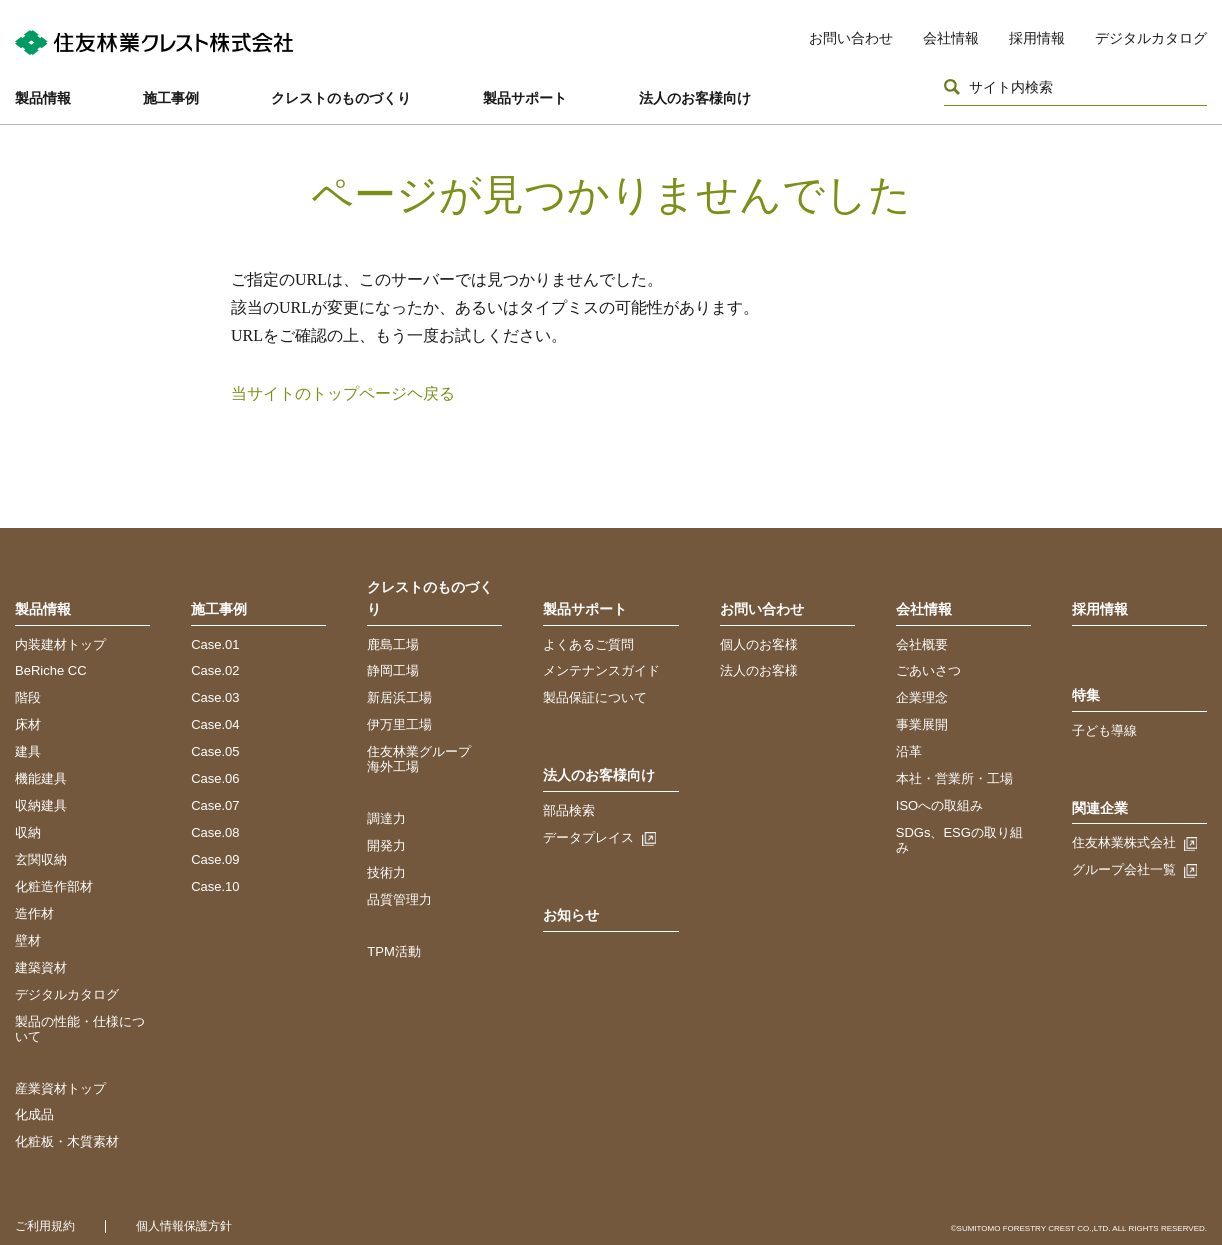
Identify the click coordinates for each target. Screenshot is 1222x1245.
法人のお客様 (759, 670)
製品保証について (595, 697)
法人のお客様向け (695, 98)
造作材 (34, 913)
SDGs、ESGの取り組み (959, 840)
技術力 (386, 872)
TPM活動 (393, 951)
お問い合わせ (851, 38)
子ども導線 (1104, 730)
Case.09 (215, 859)
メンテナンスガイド (601, 670)
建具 (28, 751)
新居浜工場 (399, 697)
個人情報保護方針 (184, 1226)
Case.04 (215, 724)
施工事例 (171, 98)
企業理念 (922, 697)
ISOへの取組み (939, 805)
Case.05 (215, 751)
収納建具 (41, 805)
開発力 (386, 845)
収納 (28, 832)
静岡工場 (393, 670)
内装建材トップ (60, 644)
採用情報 (1037, 38)
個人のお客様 (759, 644)
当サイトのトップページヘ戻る (343, 393)
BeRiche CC (51, 670)
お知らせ (571, 915)
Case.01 (215, 644)
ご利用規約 (45, 1226)
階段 (28, 697)
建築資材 (41, 967)
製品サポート (525, 98)
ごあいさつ (928, 670)
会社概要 (922, 644)
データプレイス (588, 837)
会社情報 (951, 38)
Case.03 (215, 697)
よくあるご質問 (588, 644)
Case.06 (215, 778)
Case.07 (215, 805)
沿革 (909, 751)
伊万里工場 (399, 724)
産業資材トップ (60, 1088)
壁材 (28, 940)
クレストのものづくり (341, 98)
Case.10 (215, 886)
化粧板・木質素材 (67, 1141)
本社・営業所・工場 (954, 778)
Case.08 (215, 832)
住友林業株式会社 (1124, 842)
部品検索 (569, 810)
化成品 (34, 1114)
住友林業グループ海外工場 (419, 759)
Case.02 (215, 670)
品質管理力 (399, 899)
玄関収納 (41, 859)
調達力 (386, 818)
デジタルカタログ (1151, 38)
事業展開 (922, 724)
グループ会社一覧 (1124, 869)
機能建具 (41, 778)
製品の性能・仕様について (80, 1029)
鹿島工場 (393, 644)
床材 (28, 724)
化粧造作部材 (54, 886)
